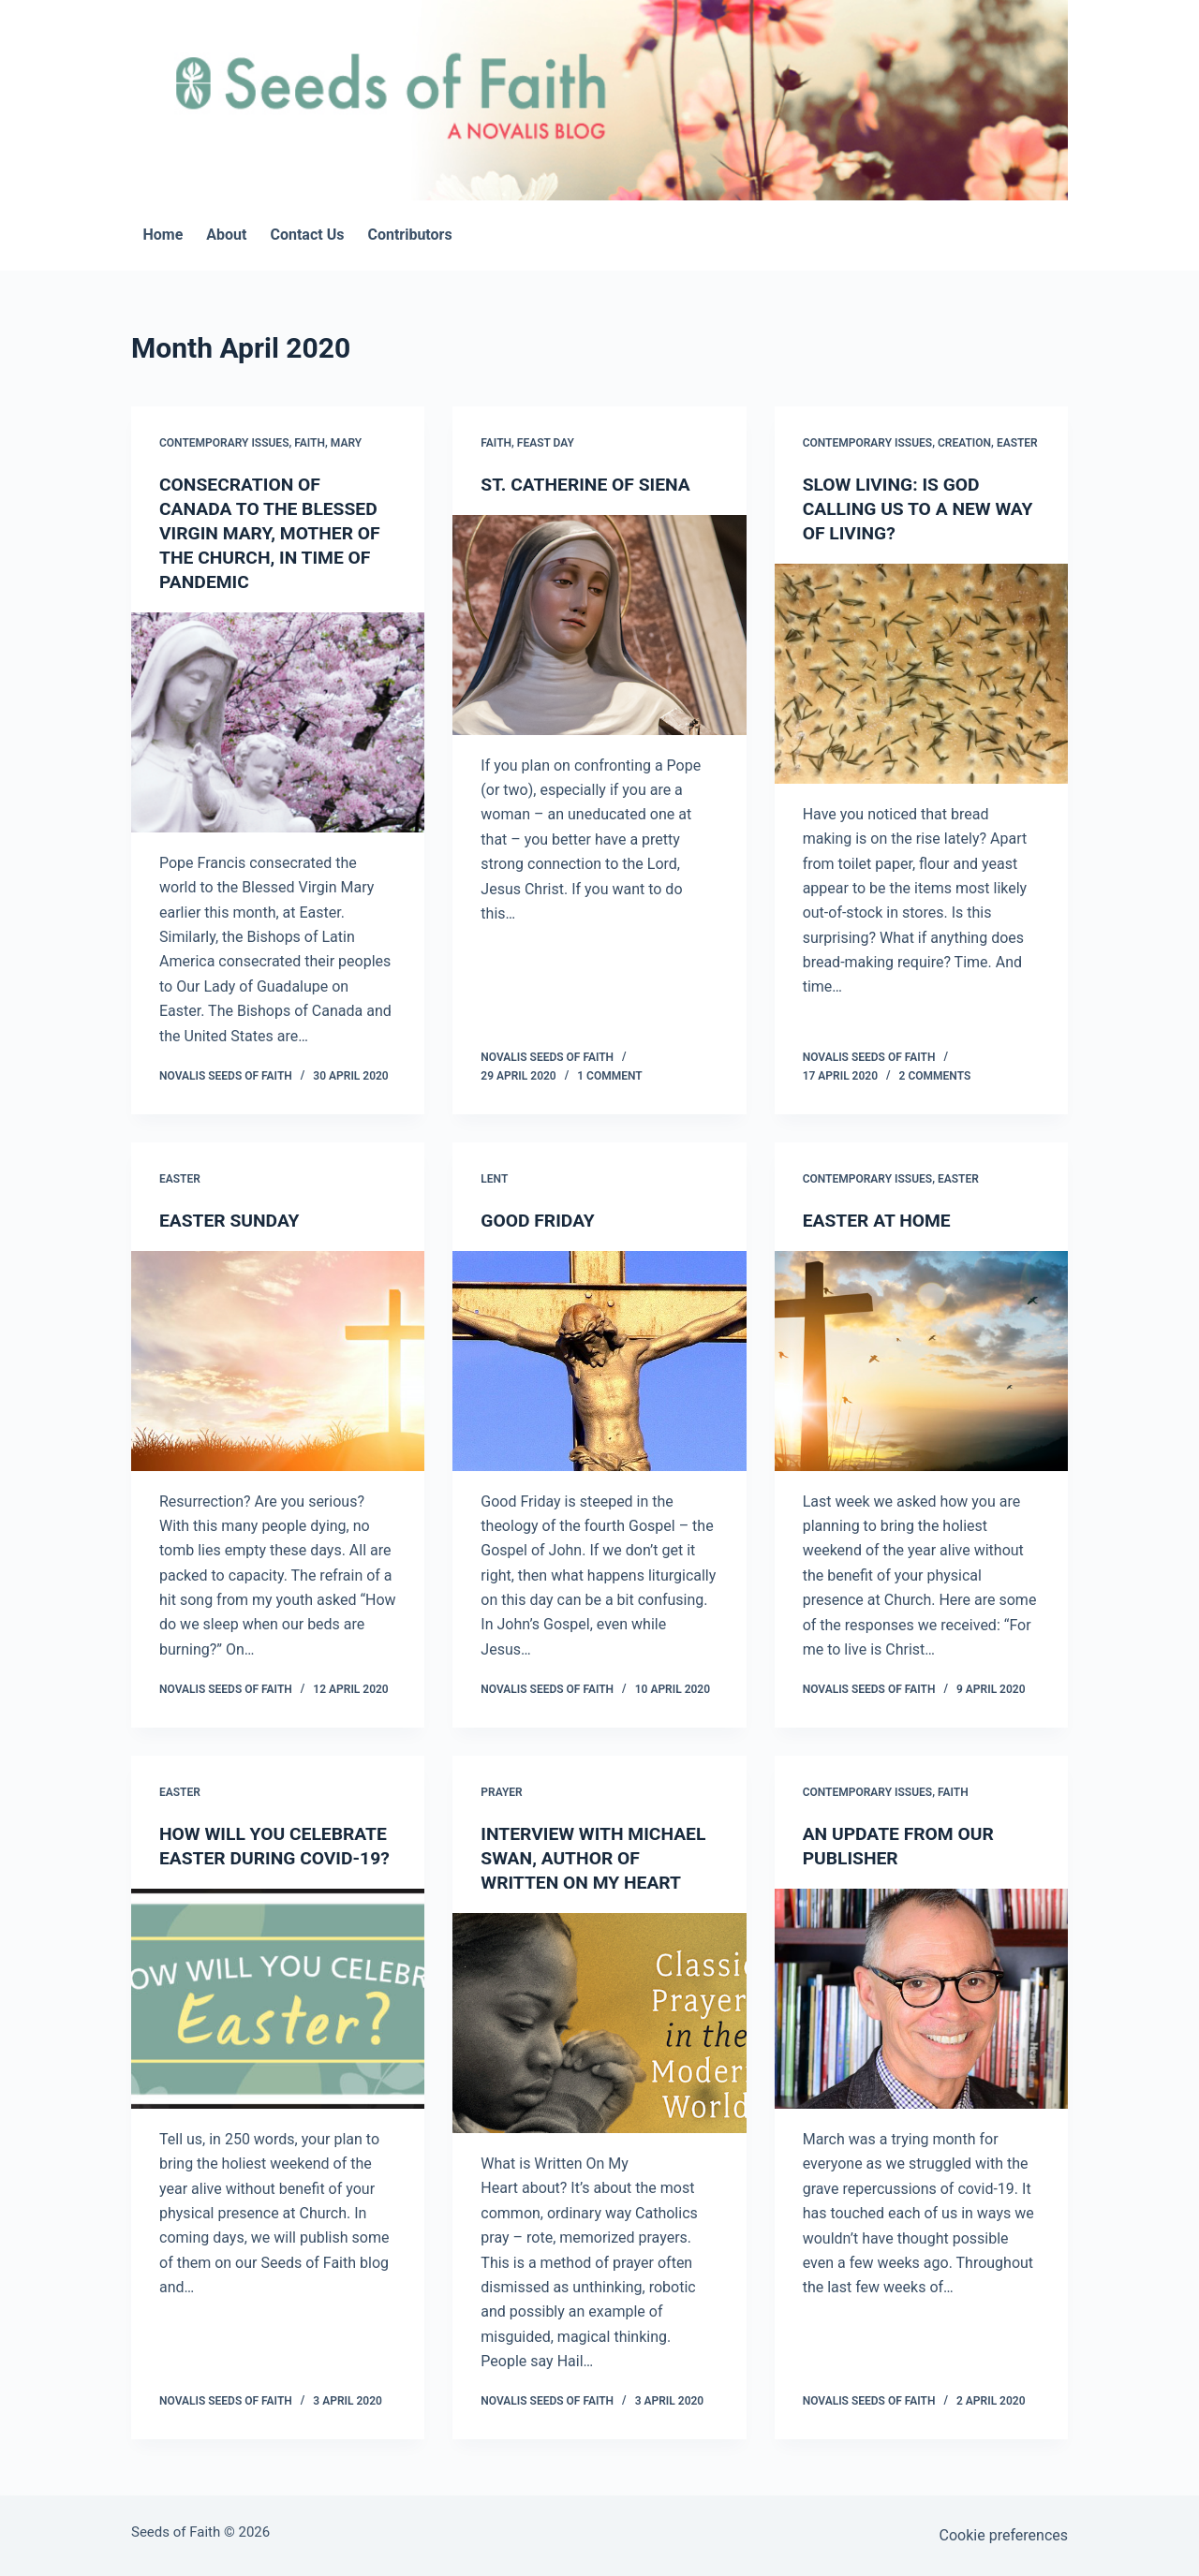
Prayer (501, 1792)
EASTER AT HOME (879, 1219)
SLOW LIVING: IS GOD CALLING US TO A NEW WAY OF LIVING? (901, 508)
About (226, 234)
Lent (494, 1178)
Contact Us (307, 234)
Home (163, 234)
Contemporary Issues (224, 442)
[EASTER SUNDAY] (277, 1360)
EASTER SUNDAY (231, 1219)
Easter (1017, 442)
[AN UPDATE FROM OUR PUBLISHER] (921, 1999)
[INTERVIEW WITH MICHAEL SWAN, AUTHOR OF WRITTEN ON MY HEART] (599, 2023)
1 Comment (609, 1075)
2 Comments (935, 1075)
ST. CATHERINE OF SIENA (589, 484)
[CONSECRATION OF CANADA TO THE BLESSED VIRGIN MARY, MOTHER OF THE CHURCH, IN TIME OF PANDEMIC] (277, 722)
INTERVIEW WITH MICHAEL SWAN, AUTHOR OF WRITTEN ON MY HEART (597, 1857)
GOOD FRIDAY (540, 1219)
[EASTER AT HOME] (921, 1360)
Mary (346, 442)
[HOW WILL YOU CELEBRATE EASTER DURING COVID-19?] (277, 2023)
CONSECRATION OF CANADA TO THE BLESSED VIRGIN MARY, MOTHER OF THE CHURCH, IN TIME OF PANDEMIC (274, 533)
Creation (964, 442)
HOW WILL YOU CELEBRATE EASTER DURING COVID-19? (277, 1857)
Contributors (409, 234)
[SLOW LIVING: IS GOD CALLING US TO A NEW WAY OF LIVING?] (921, 674)
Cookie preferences (1004, 2535)
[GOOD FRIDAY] (599, 1360)
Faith (309, 442)
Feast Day (545, 442)
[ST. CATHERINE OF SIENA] (599, 625)
